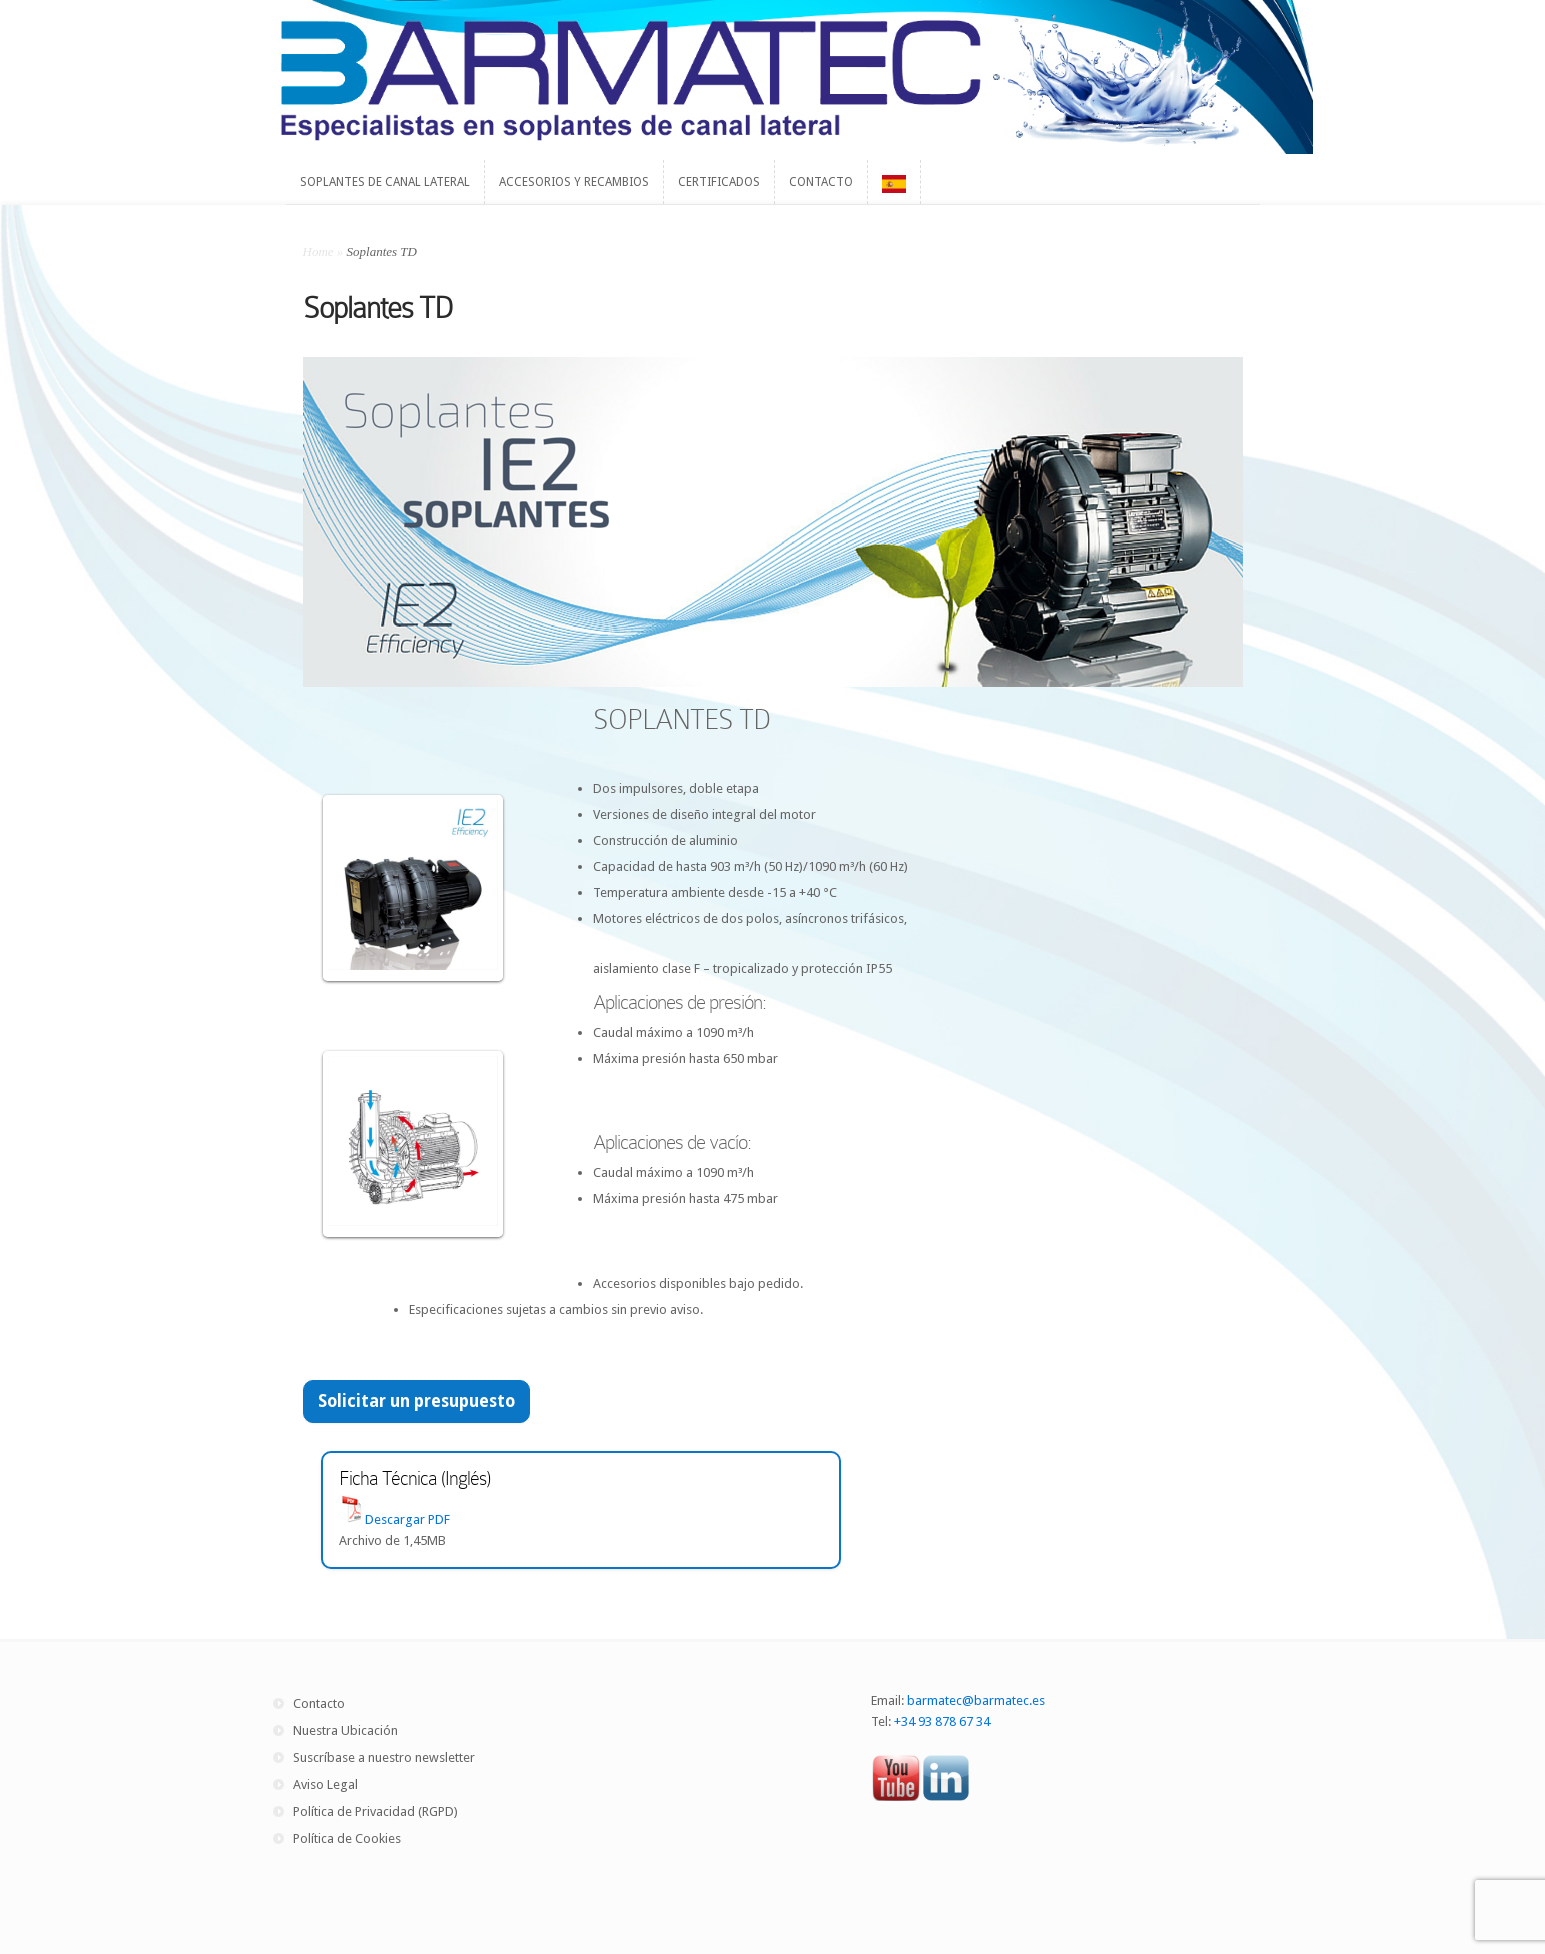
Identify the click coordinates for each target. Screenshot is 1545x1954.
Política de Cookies (347, 1838)
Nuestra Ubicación (345, 1730)
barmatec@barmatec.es (976, 1700)
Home (318, 251)
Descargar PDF (407, 1519)
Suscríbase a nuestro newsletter (384, 1757)
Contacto (319, 1703)
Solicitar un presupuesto (416, 1401)
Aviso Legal (325, 1784)
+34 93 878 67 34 (942, 1721)
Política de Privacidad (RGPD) (375, 1811)
